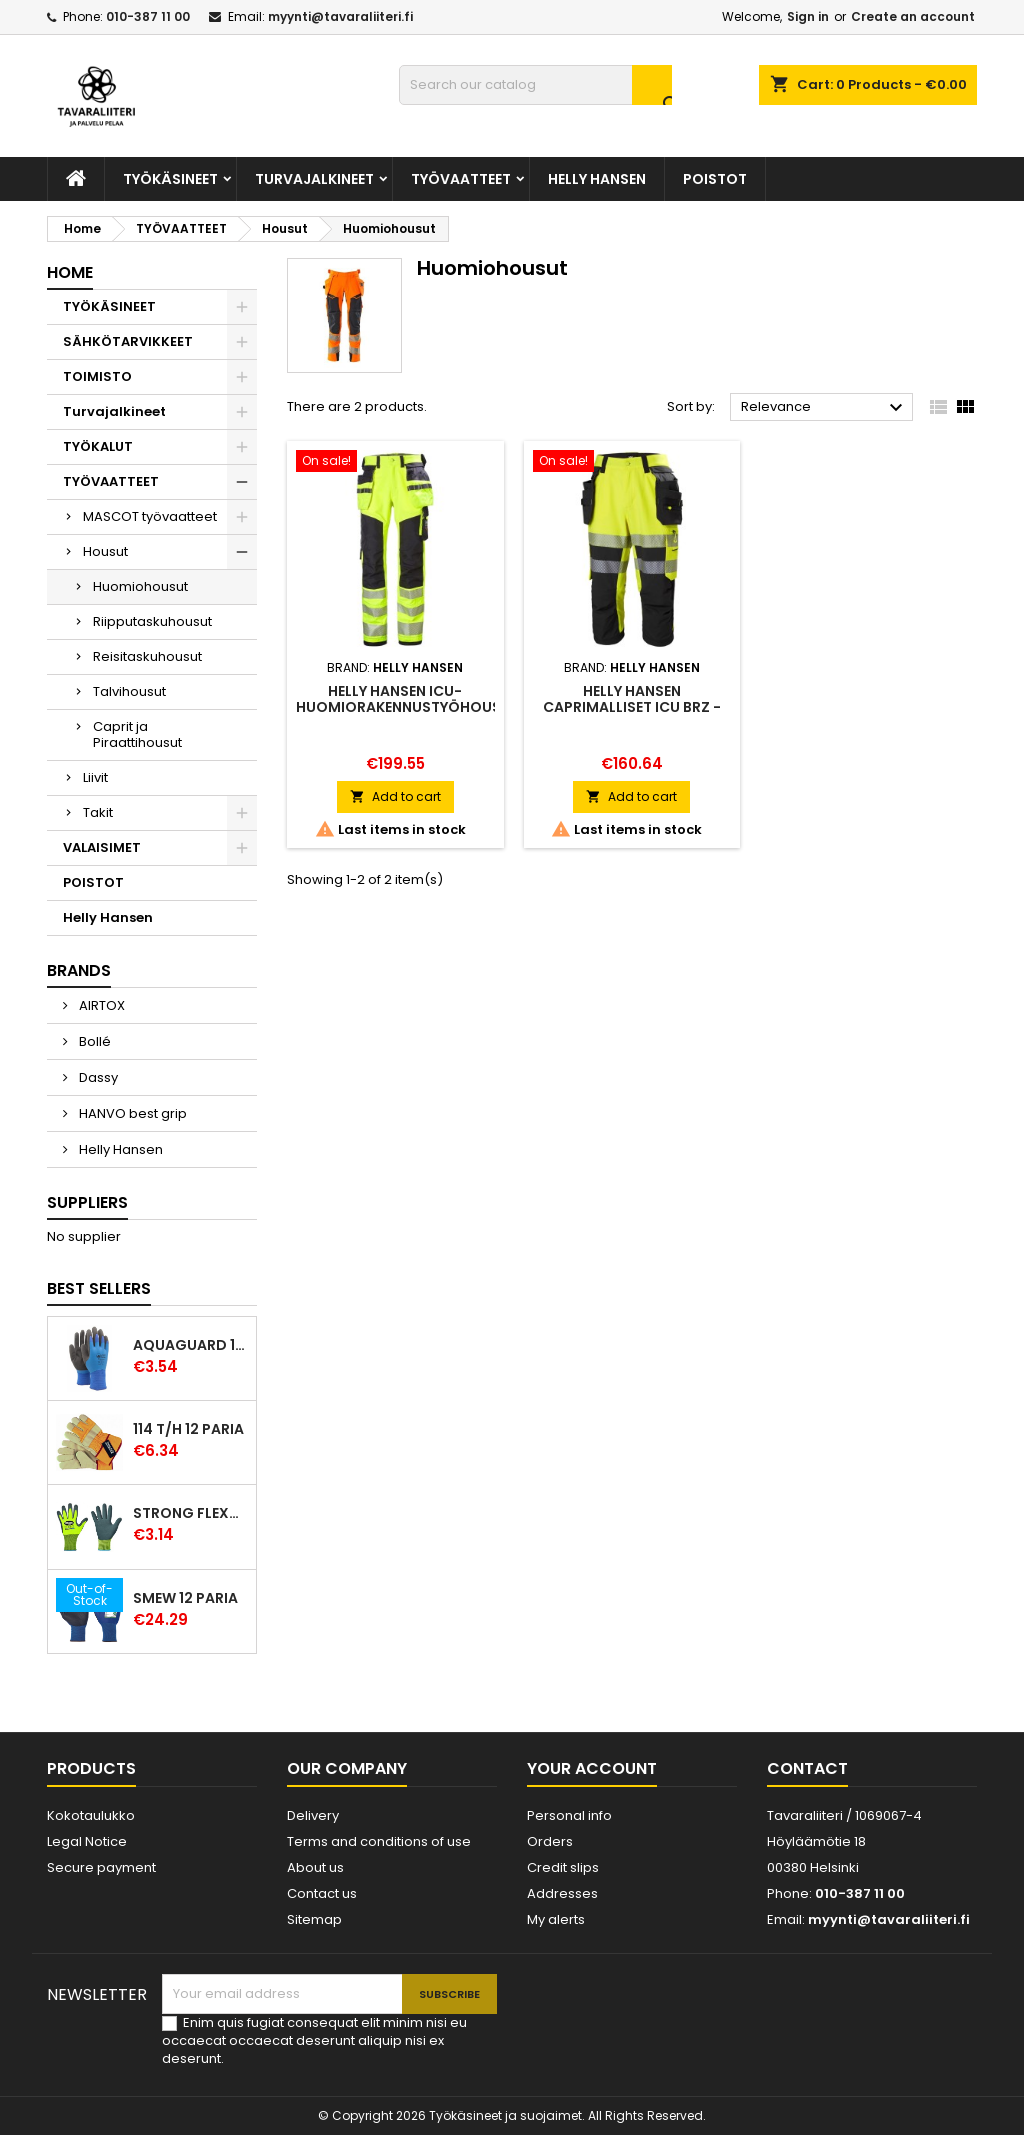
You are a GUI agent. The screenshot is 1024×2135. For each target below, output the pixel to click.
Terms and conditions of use (379, 1841)
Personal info (569, 1815)
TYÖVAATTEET (461, 179)
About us (315, 1867)
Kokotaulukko (91, 1815)
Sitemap (314, 1919)
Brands (79, 970)
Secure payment (101, 1867)
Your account (592, 1768)
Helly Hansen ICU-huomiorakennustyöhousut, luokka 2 (410, 707)
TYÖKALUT (98, 446)
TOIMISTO (97, 376)
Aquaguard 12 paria (190, 1345)
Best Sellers (99, 1288)
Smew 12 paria (185, 1598)
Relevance (824, 408)
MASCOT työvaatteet (150, 516)
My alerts (556, 1919)
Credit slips (563, 1867)
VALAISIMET (102, 847)
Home (70, 272)
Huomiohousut (140, 586)
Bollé (93, 1041)
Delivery (313, 1815)
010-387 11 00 (148, 16)
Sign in (808, 16)
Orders (550, 1841)
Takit (98, 812)
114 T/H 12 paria (188, 1429)
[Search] (535, 85)
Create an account (913, 16)
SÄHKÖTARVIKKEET (128, 341)
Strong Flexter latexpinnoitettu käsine (190, 1513)
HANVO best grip (131, 1113)
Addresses (562, 1893)
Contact (807, 1768)
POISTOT (715, 179)
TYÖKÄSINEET (170, 179)
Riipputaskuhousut (152, 621)
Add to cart (395, 796)
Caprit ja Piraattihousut (137, 734)
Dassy (97, 1077)
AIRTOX (100, 1005)
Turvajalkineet (314, 179)
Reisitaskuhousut (147, 656)
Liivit (95, 777)
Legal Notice (87, 1841)
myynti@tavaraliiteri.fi (340, 16)
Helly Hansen (597, 179)
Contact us (322, 1893)
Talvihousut (129, 691)
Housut (105, 551)
